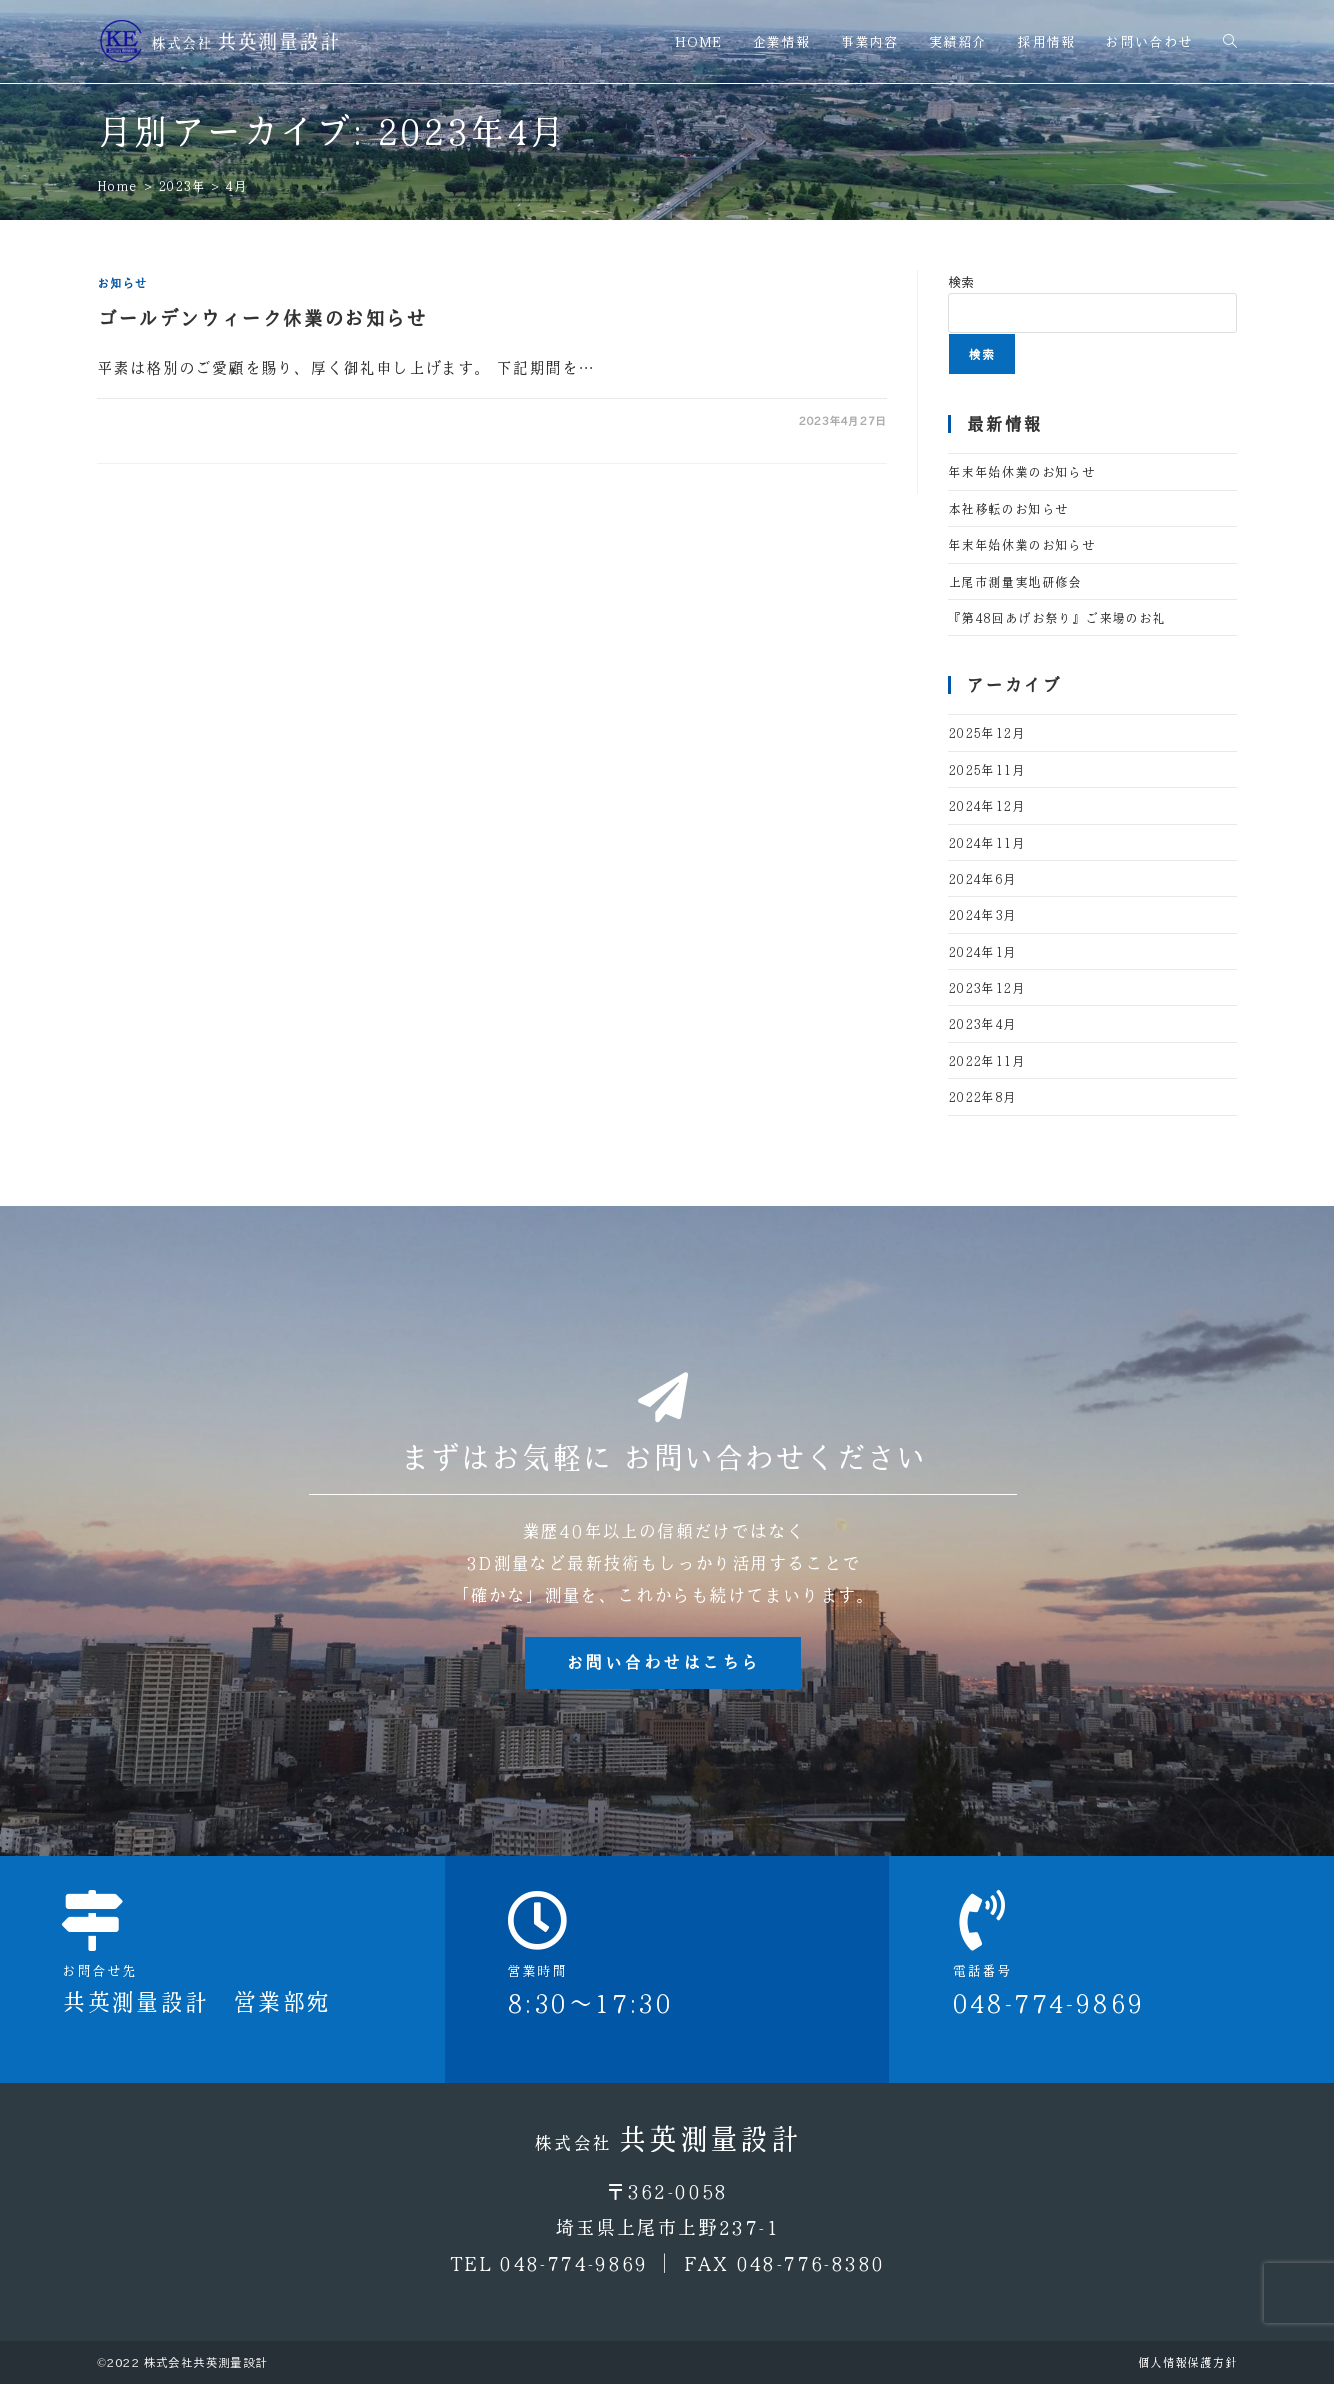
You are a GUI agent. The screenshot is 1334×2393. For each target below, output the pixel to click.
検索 (961, 281)
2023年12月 (986, 987)
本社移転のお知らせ (1008, 508)
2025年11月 (986, 769)
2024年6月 (982, 878)
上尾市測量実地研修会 (1015, 581)
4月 (236, 185)
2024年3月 (982, 914)
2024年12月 (986, 805)
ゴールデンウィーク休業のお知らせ (262, 318)
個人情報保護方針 (1187, 2371)
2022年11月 (986, 1060)
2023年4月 (982, 1023)
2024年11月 (986, 842)
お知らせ (122, 283)
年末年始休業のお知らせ (1021, 471)
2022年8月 (982, 1096)
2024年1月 (982, 951)
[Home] (117, 185)
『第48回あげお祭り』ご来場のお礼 (1057, 617)
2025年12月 (986, 732)
